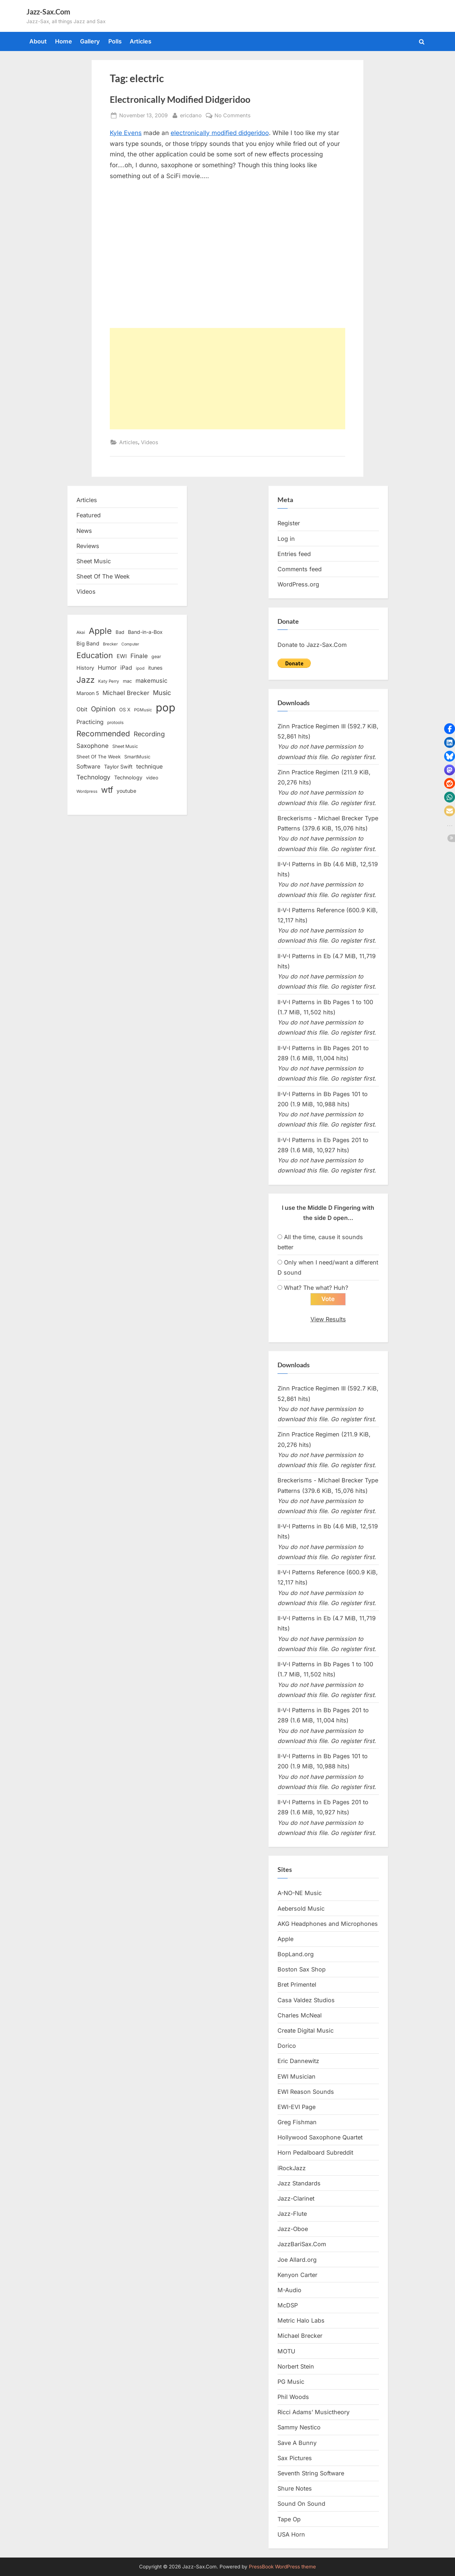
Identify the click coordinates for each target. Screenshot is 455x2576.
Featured (88, 515)
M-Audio (289, 2290)
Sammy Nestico (299, 2427)
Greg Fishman (297, 2122)
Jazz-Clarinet (295, 2198)
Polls (115, 41)
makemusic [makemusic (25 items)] (151, 680)
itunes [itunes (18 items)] (155, 668)
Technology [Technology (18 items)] (128, 777)
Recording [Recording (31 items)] (149, 734)
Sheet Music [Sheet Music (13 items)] (125, 746)
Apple (285, 1939)
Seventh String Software (310, 2473)
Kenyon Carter (297, 2274)
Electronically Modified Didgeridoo (180, 99)
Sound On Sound (301, 2504)
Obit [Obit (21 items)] (81, 709)
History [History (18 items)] (85, 668)
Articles (140, 41)
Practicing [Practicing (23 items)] (90, 722)
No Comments (232, 115)
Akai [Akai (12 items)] (80, 632)
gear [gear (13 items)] (156, 656)
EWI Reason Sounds (305, 2091)
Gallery (90, 41)
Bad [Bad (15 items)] (120, 632)
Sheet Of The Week (103, 576)
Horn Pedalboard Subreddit (315, 2152)
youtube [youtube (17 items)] (126, 791)
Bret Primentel (296, 1984)
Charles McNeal (299, 2015)
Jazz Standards (299, 2183)
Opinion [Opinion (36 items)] (103, 709)
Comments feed (299, 569)
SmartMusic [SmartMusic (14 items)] (137, 756)
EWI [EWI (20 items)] (122, 656)
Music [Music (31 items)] (162, 692)
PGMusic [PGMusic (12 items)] (143, 709)
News (84, 530)
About (38, 41)
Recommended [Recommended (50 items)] (103, 733)
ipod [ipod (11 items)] (140, 668)
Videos (149, 442)
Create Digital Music (305, 2030)
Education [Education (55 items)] (94, 655)
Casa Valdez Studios (306, 2000)
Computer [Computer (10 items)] (130, 644)
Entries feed (294, 553)
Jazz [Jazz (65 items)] (85, 680)
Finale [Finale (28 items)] (139, 656)
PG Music (290, 2382)
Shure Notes (294, 2488)
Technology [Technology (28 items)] (93, 777)
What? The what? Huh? (316, 1287)
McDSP (287, 2305)
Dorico (286, 2046)
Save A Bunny (297, 2442)
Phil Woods (293, 2397)
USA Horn (291, 2534)
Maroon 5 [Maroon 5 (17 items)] (87, 693)
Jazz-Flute (292, 2214)
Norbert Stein (295, 2366)
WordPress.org (298, 584)
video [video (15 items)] (152, 777)
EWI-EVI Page (296, 2106)
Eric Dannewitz (298, 2061)
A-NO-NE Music (299, 1893)
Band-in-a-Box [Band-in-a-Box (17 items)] (145, 632)
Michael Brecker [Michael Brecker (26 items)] (126, 692)
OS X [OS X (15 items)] (124, 709)
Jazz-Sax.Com (48, 11)
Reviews (87, 546)
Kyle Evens (126, 132)
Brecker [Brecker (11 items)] (110, 644)
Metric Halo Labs (301, 2320)
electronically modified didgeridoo (220, 132)
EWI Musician (296, 2076)
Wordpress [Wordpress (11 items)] (86, 791)
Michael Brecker (299, 2336)
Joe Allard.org (297, 2259)
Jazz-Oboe (292, 2229)
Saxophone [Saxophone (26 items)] (92, 745)
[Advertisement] (227, 378)
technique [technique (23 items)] (149, 766)
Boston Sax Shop (301, 1969)
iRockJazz (291, 2168)
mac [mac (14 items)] (127, 681)
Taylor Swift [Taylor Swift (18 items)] (118, 766)
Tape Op (289, 2519)
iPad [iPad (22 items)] (126, 667)
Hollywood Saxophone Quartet (320, 2137)
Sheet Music (93, 561)
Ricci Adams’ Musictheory (313, 2412)
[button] (449, 728)
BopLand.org (295, 1954)
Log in (286, 538)
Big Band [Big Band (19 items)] (87, 643)
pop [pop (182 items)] (165, 707)
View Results (328, 1319)
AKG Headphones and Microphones (327, 1923)
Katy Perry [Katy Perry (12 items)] (108, 681)
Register (288, 523)
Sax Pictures (294, 2458)
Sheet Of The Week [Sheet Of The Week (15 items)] (98, 756)
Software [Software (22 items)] (88, 766)
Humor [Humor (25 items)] (107, 667)
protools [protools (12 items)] (115, 722)
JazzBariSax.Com (301, 2244)
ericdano (191, 114)
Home (63, 41)
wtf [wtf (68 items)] (107, 790)
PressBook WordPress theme (282, 2566)
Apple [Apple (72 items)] (100, 631)
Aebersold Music (301, 1908)
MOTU (286, 2351)
